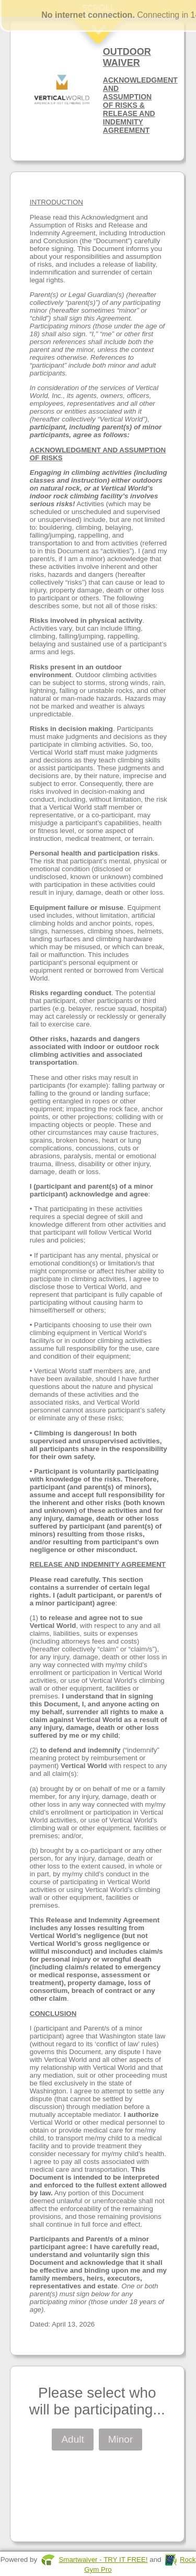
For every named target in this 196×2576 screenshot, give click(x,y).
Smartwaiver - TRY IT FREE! (103, 2559)
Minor (120, 2439)
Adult (72, 2439)
